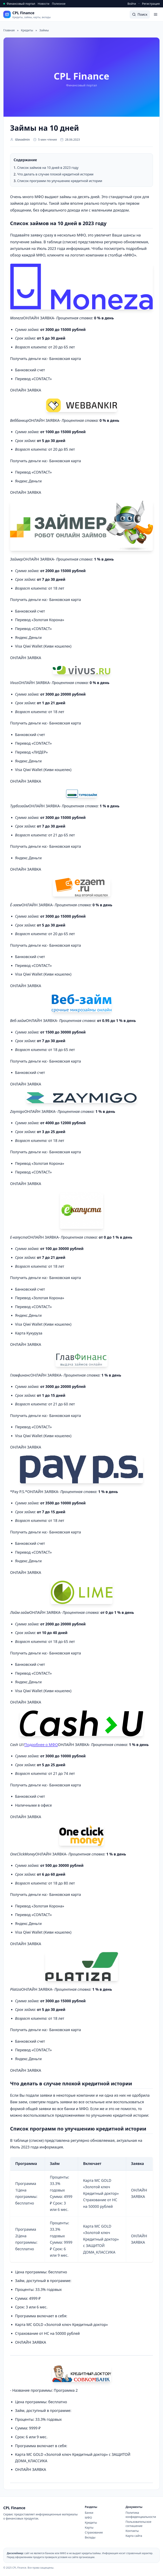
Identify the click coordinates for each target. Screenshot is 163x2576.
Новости (43, 4)
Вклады (90, 2537)
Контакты (132, 2531)
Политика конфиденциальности (140, 2515)
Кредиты (91, 2522)
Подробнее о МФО (41, 1744)
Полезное (59, 4)
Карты (89, 2527)
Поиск (139, 14)
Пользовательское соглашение (138, 2524)
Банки (89, 2513)
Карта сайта (133, 2536)
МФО (88, 2518)
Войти (131, 4)
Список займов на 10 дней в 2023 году (48, 167)
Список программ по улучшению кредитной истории (59, 181)
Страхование (94, 2532)
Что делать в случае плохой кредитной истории (55, 174)
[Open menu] (155, 14)
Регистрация (151, 4)
